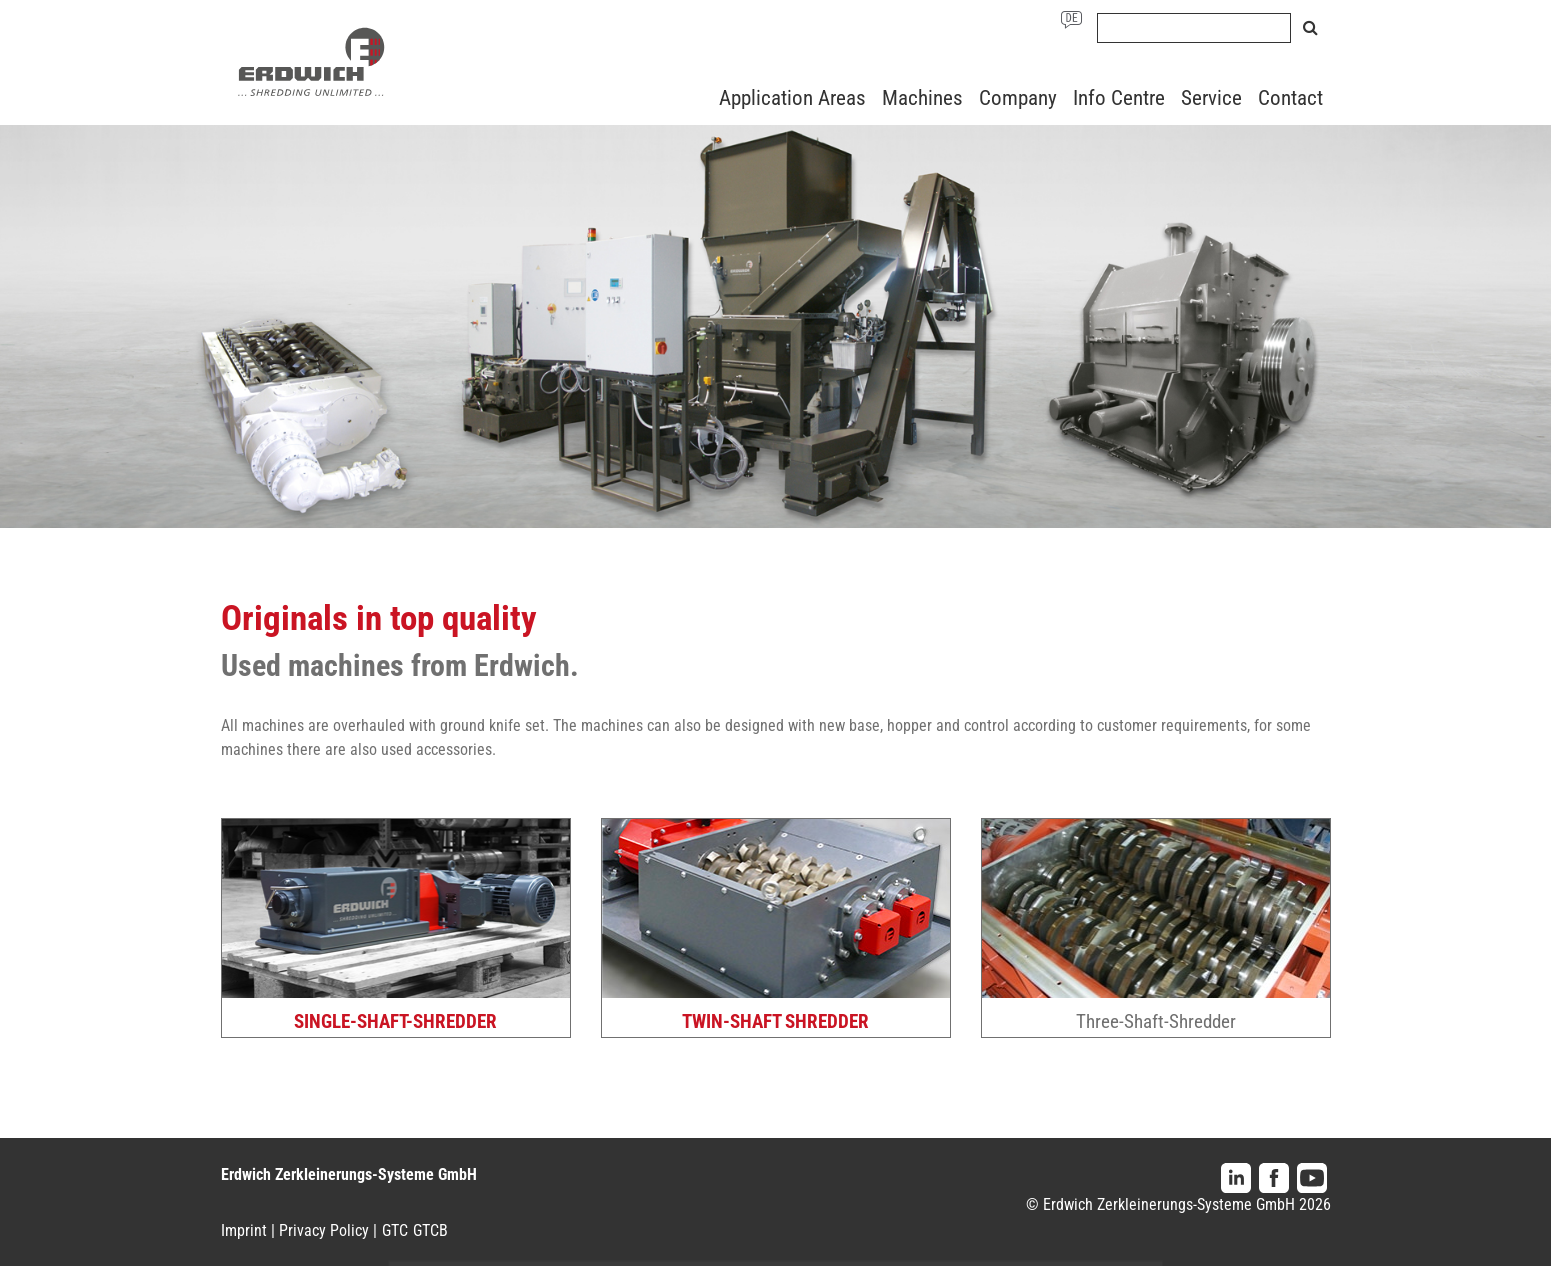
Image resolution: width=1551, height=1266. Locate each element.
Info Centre (1119, 98)
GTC (395, 1230)
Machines (922, 98)
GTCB (430, 1230)
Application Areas (792, 98)
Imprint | (248, 1230)
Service (1211, 98)
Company (1018, 98)
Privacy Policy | (328, 1230)
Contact (1290, 98)
